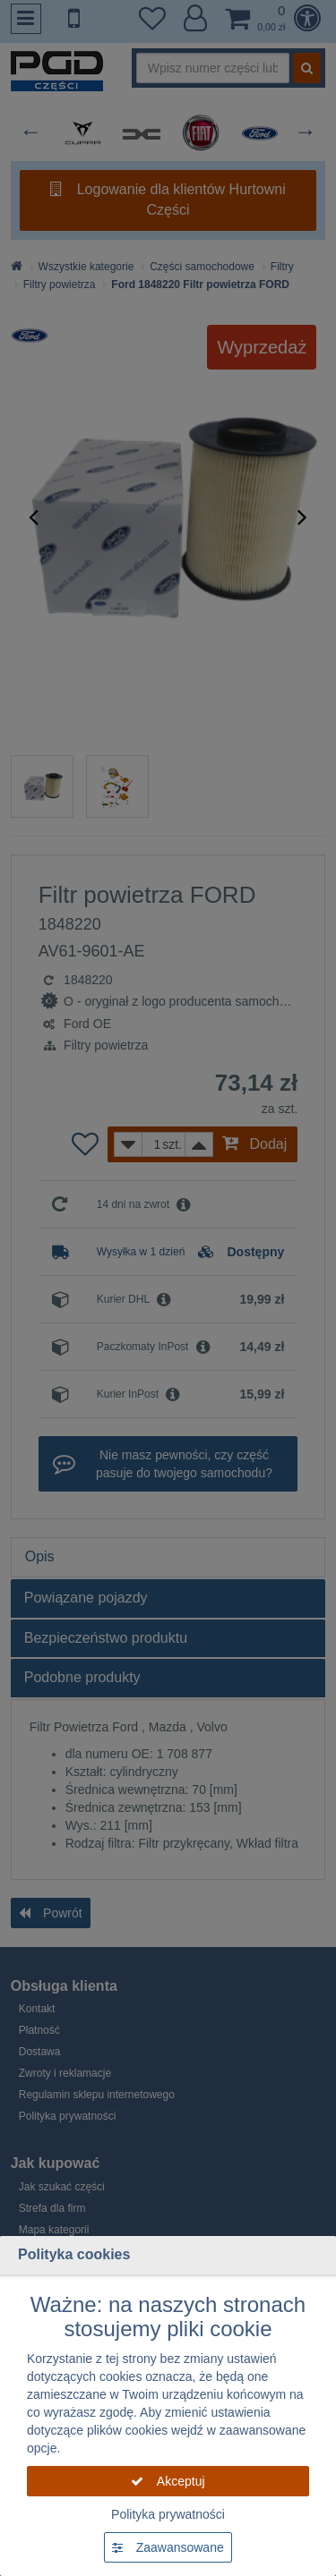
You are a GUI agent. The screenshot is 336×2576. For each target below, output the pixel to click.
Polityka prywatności (168, 2514)
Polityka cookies (74, 2254)
